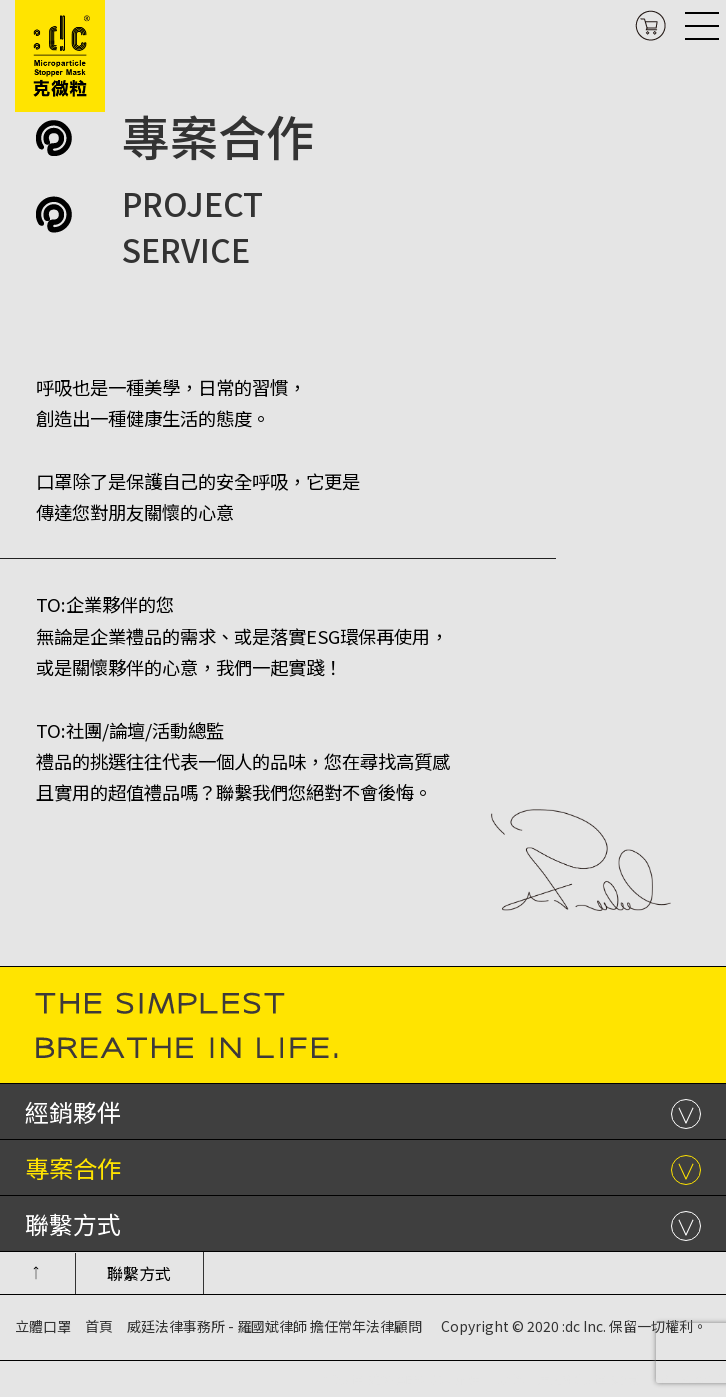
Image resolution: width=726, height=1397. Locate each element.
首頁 (99, 1326)
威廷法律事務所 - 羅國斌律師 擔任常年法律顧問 (274, 1326)
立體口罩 (43, 1326)
